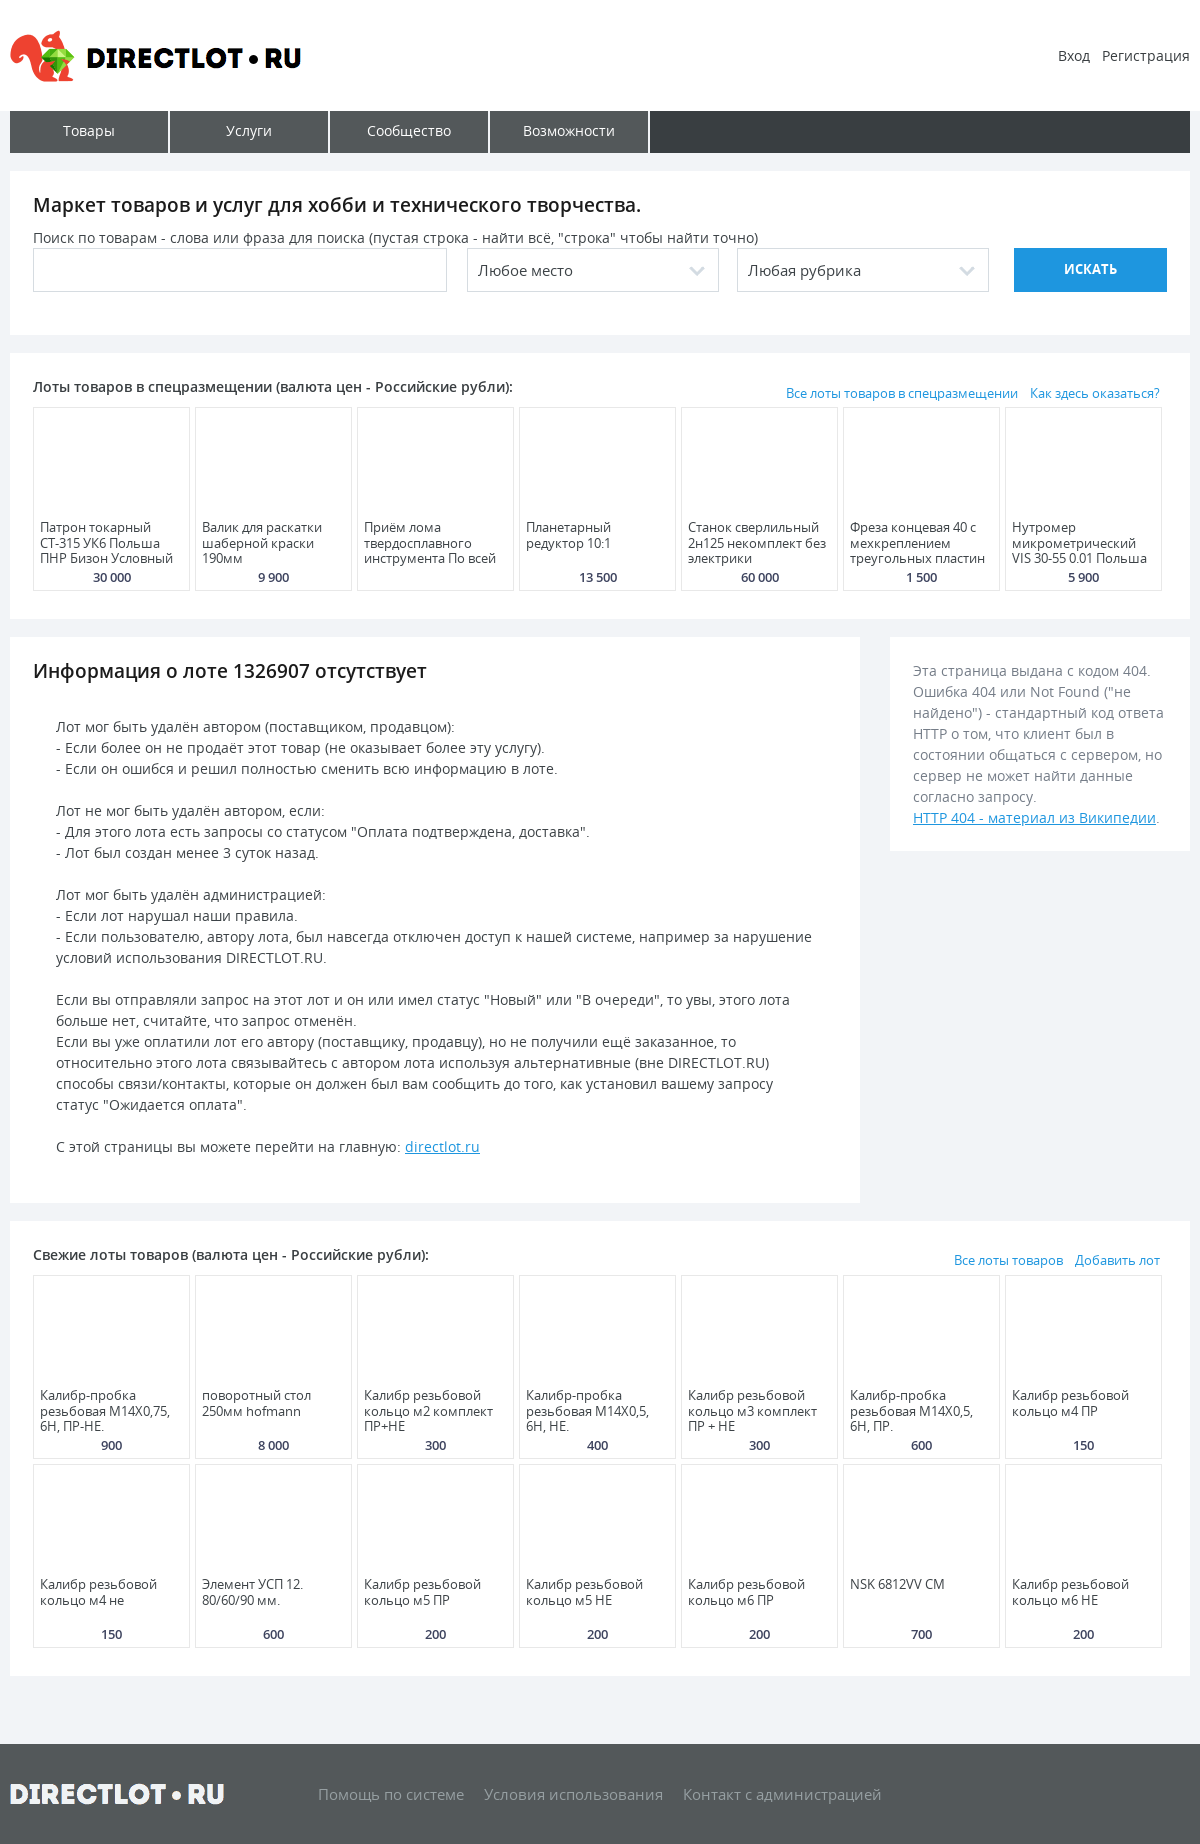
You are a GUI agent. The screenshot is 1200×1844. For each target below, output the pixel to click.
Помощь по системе (391, 1794)
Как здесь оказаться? (1095, 393)
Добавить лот (1117, 1260)
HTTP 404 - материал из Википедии (1034, 817)
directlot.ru (442, 1146)
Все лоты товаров (1008, 1260)
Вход (1074, 55)
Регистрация (1146, 55)
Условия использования (573, 1794)
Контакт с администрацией (782, 1794)
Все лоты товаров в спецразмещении (902, 393)
